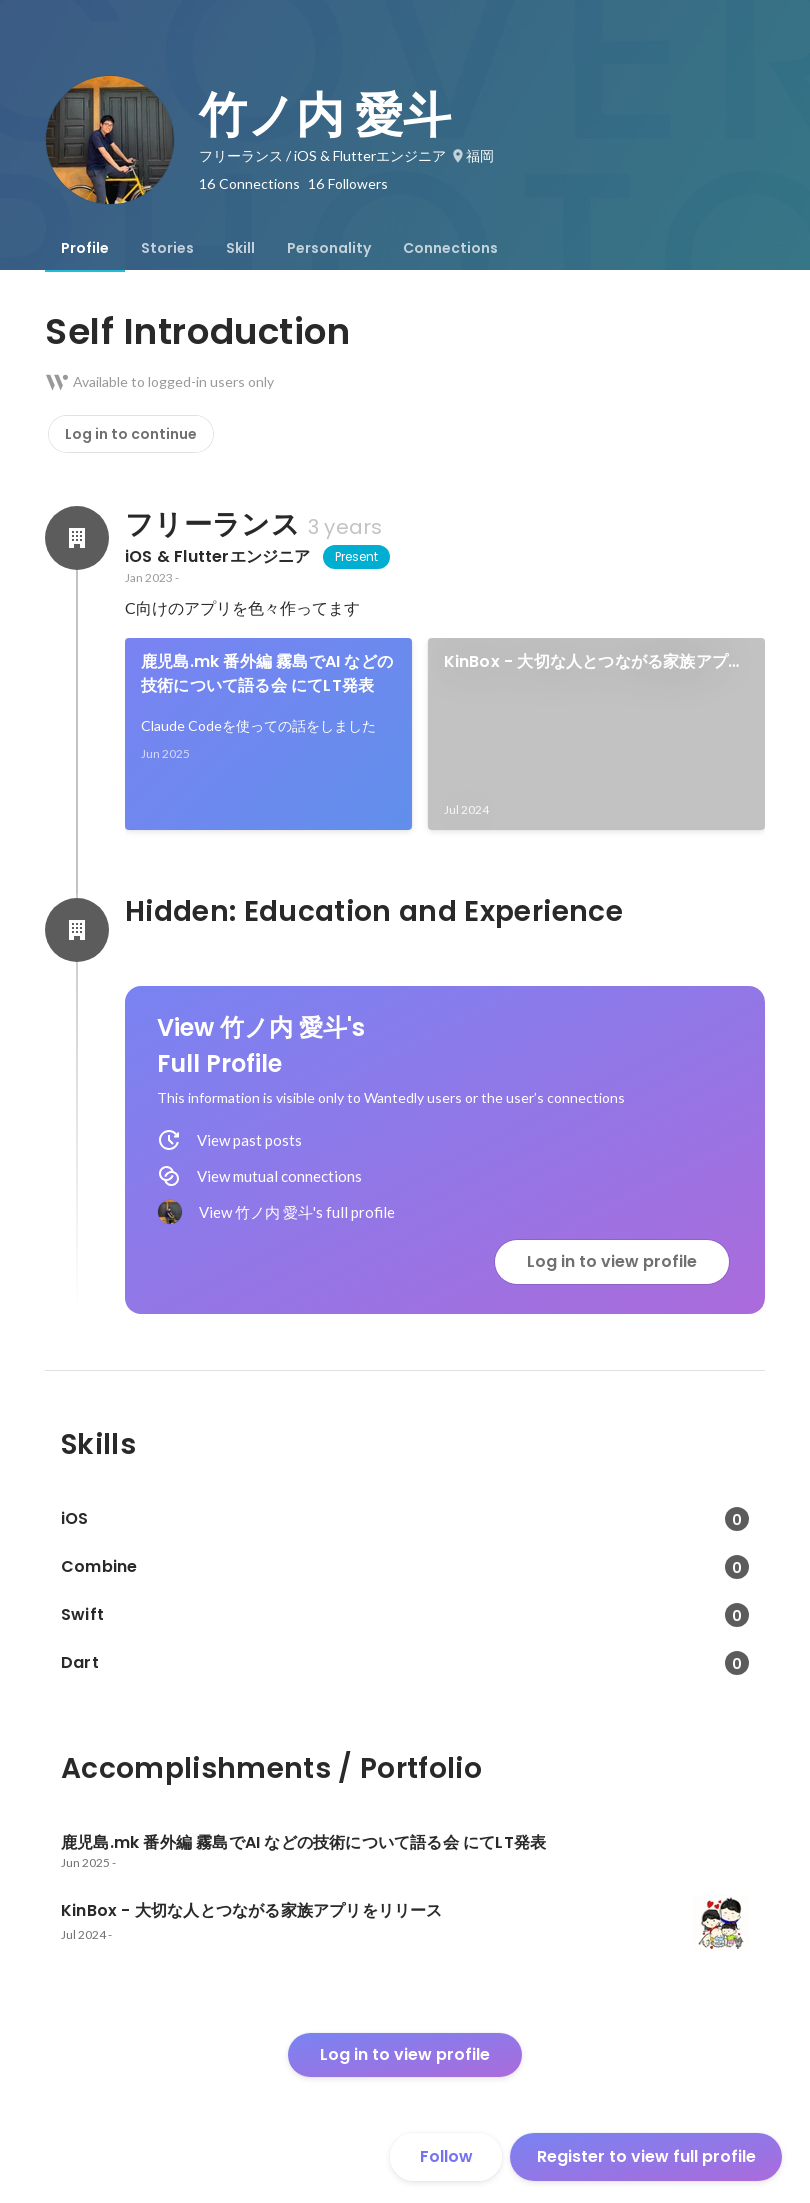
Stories (167, 248)
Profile (85, 248)
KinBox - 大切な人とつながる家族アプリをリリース (594, 662)
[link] (268, 734)
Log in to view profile (612, 1261)
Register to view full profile (646, 2156)
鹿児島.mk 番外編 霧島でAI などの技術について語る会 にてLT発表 (267, 673)
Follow (446, 2156)
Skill (240, 248)
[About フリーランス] (77, 538)
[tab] (85, 248)
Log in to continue (131, 434)
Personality (329, 248)
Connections (450, 248)
